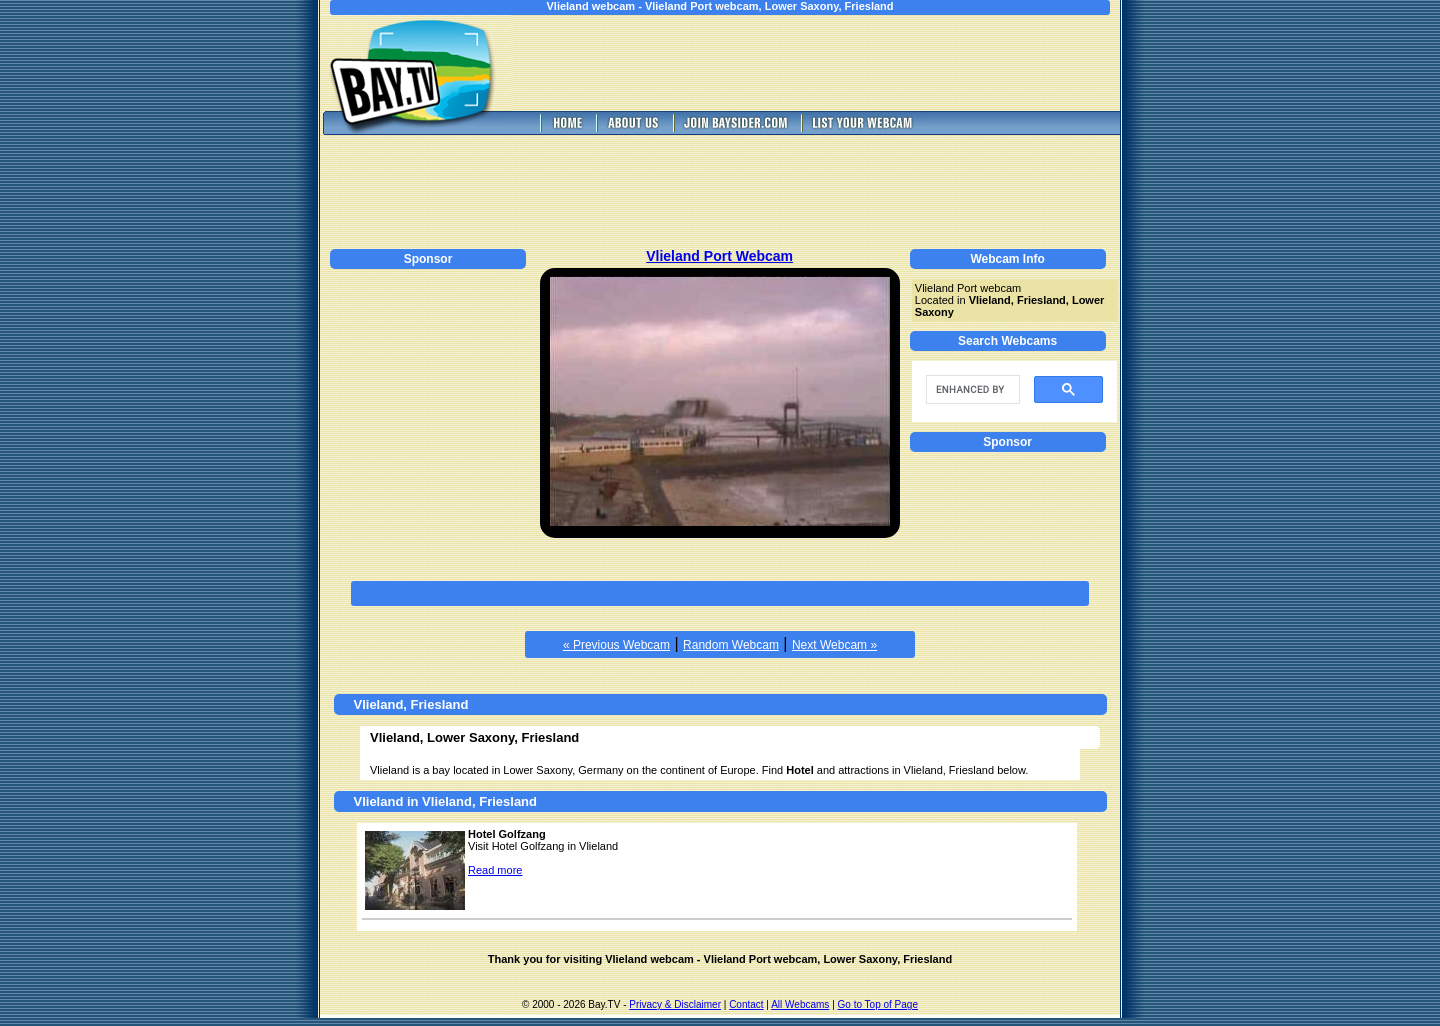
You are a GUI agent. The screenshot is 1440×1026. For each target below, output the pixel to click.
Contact (746, 1004)
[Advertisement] (830, 63)
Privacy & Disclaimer (675, 1004)
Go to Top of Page (878, 1004)
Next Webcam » (834, 645)
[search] (971, 390)
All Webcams (800, 1004)
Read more (495, 870)
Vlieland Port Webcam (719, 256)
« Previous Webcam (616, 645)
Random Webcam (731, 645)
